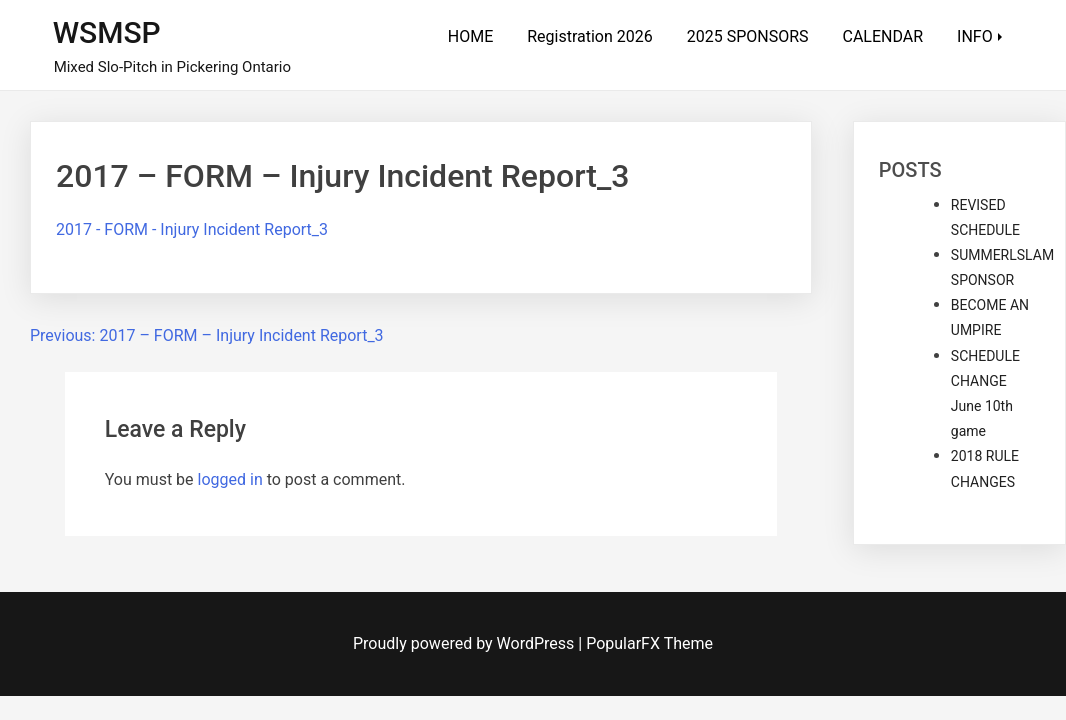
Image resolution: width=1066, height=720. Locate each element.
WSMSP (107, 32)
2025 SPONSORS (748, 36)
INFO (975, 36)
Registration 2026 (590, 36)
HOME (470, 36)
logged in (230, 479)
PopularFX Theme (649, 643)
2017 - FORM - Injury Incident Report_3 (192, 229)
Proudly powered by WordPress (465, 643)
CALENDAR (883, 36)
